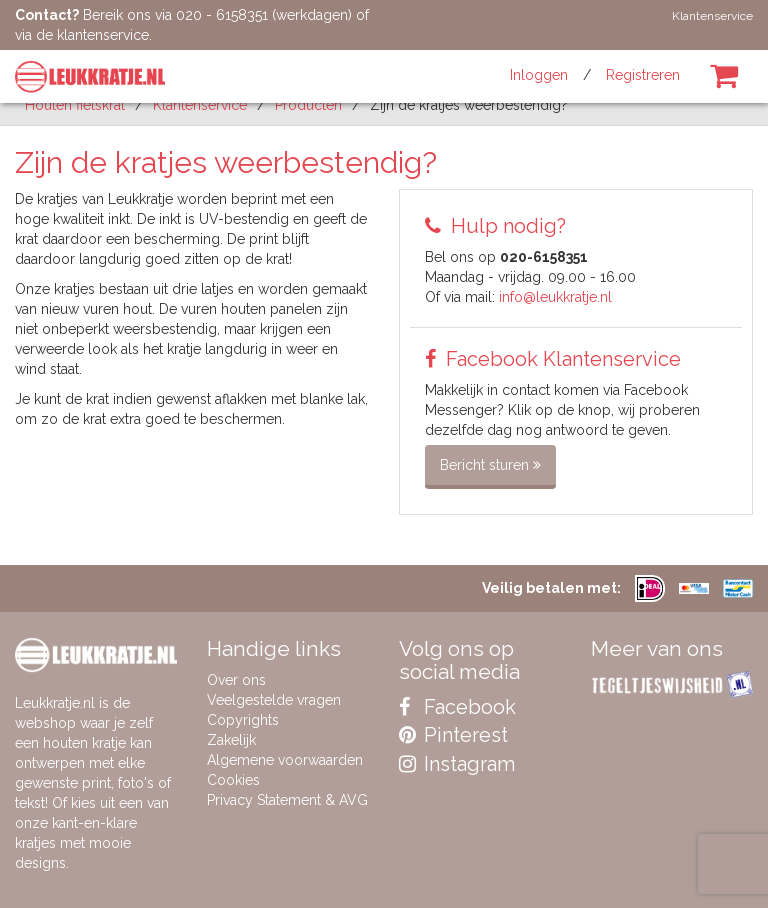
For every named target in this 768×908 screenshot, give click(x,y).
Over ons (236, 680)
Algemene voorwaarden (285, 760)
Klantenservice (712, 16)
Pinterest (453, 735)
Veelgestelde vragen (274, 700)
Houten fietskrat (75, 105)
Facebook (457, 707)
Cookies (233, 780)
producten (308, 105)
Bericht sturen (490, 465)
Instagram (457, 764)
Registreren (643, 75)
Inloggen (539, 75)
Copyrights (243, 720)
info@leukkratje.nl (555, 297)
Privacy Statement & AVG (287, 800)
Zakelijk (231, 740)
